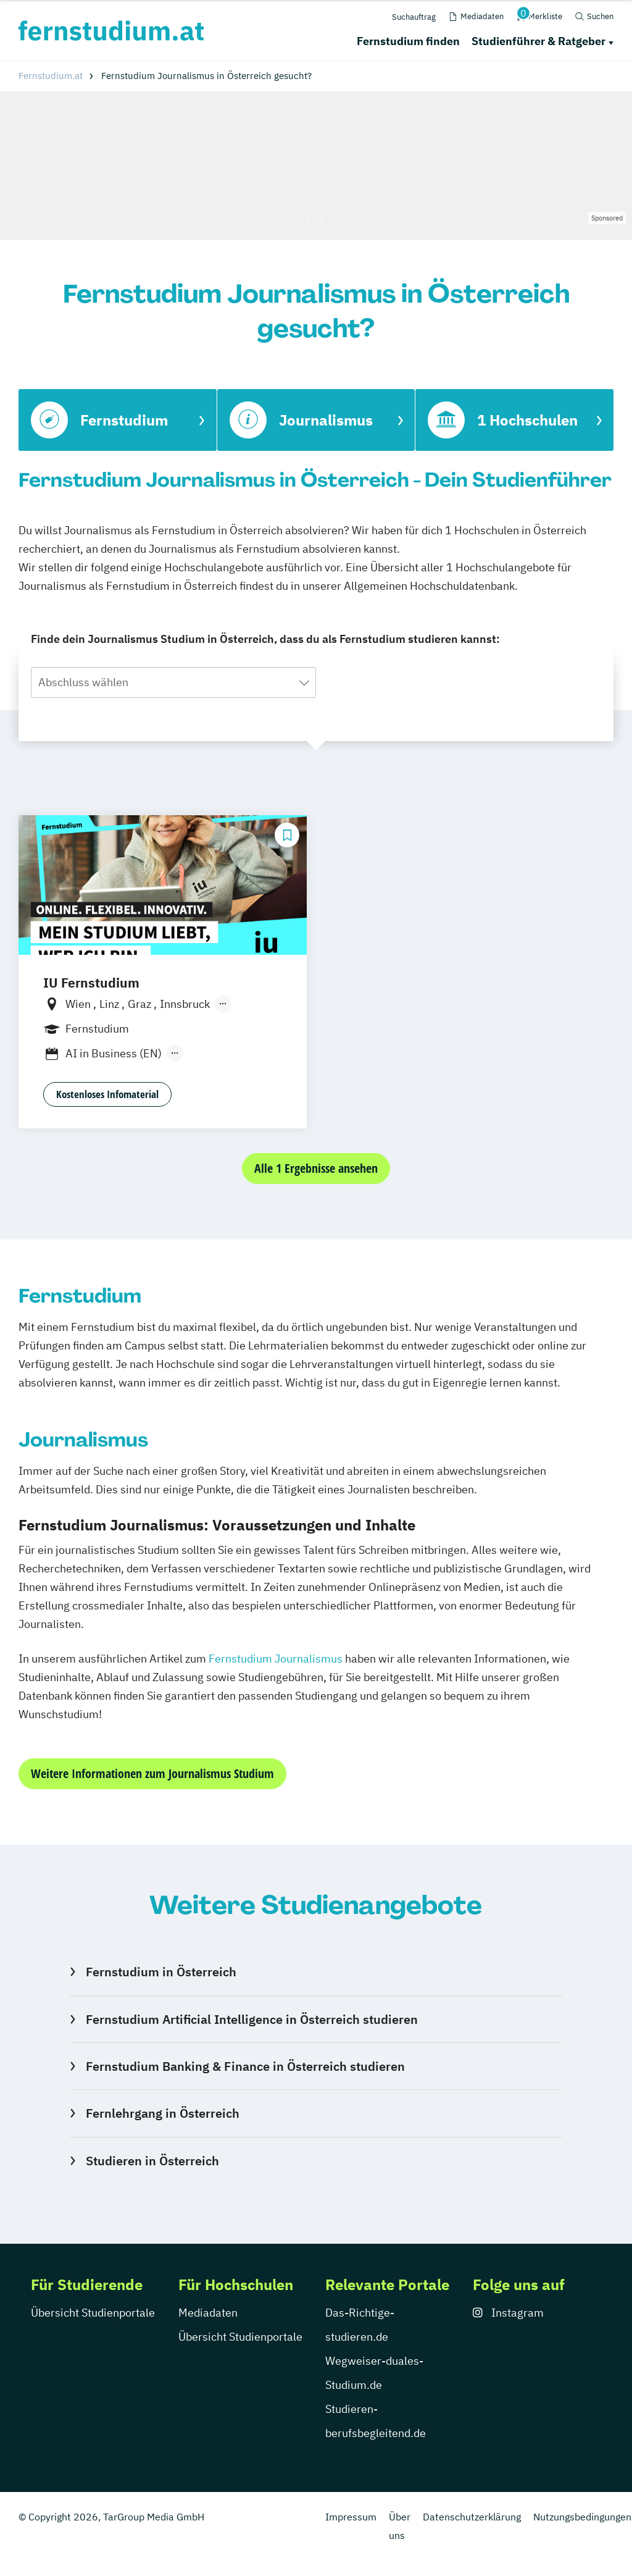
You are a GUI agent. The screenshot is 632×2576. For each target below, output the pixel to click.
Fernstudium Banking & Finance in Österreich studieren (245, 2066)
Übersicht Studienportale (93, 2312)
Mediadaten (208, 2312)
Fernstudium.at (51, 76)
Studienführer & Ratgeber (538, 41)
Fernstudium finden (408, 41)
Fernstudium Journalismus (276, 1658)
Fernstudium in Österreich (161, 1971)
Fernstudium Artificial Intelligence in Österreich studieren (252, 2019)
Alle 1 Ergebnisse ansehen (316, 1168)
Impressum (350, 2517)
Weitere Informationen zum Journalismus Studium (152, 1773)
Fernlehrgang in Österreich (162, 2113)
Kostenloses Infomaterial (107, 1094)
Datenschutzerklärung (472, 2517)
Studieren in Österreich (152, 2160)
